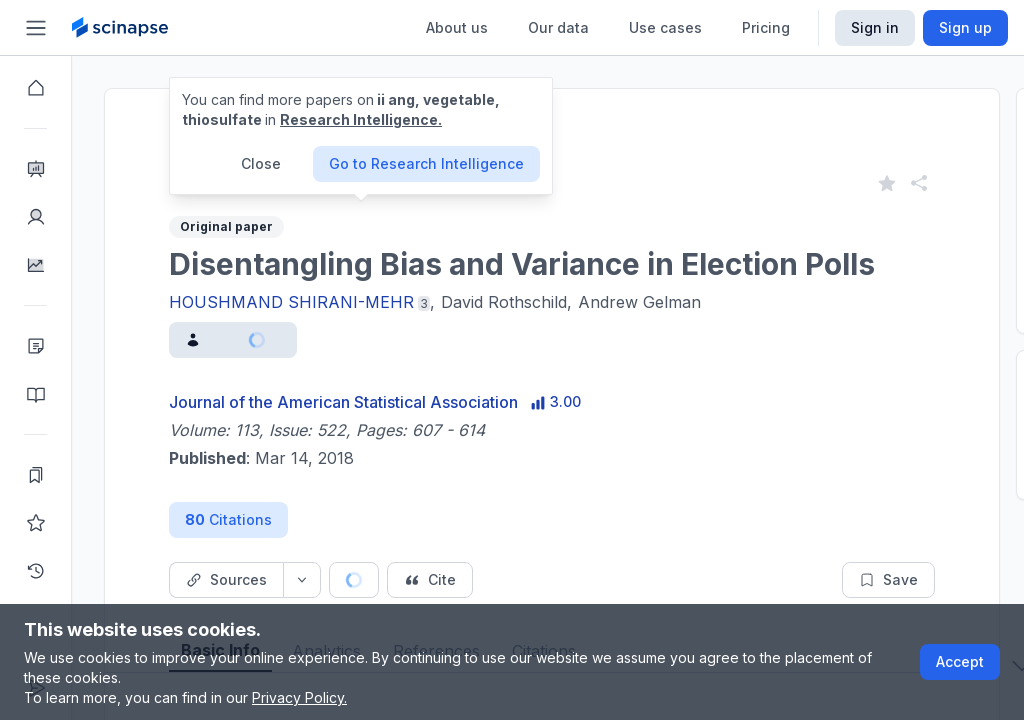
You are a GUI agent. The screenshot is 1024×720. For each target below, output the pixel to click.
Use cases (665, 27)
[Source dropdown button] (302, 580)
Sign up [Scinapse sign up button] (965, 27)
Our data (558, 27)
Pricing (766, 27)
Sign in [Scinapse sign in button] (875, 27)
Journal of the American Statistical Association (343, 402)
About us (457, 27)
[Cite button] (430, 580)
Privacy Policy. (299, 697)
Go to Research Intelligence (426, 163)
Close (261, 163)
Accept (960, 661)
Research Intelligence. (361, 119)
